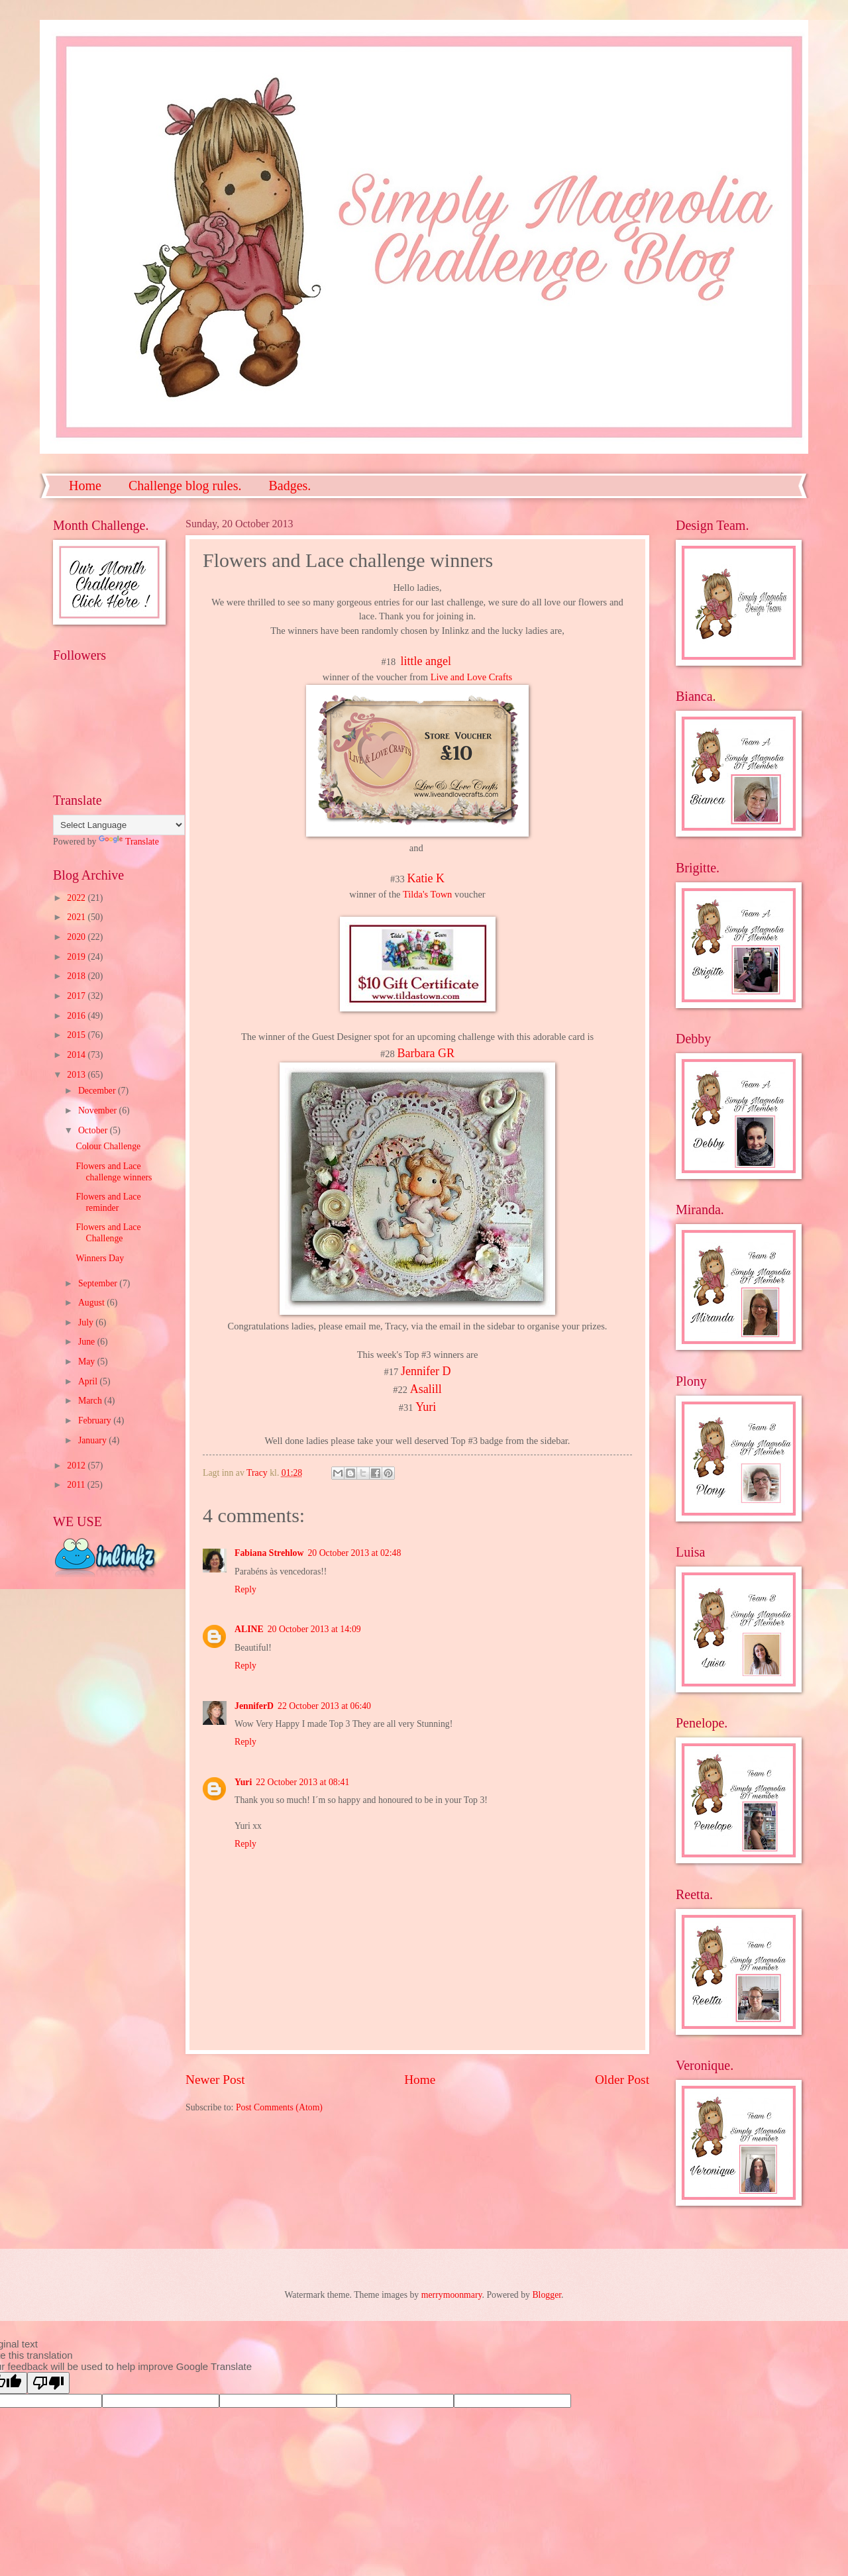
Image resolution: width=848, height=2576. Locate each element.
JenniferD (254, 1706)
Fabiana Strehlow (269, 1553)
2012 (77, 1465)
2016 (77, 1016)
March (91, 1401)
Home (85, 485)
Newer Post (215, 2080)
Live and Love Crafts (471, 677)
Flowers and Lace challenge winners (114, 1171)
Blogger (546, 2295)
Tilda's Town (427, 894)
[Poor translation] (48, 2383)
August (92, 1303)
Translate (129, 842)
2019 (77, 957)
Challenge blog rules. (185, 485)
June (87, 1342)
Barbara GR (425, 1053)
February (95, 1420)
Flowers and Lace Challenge (108, 1232)
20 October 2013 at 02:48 (354, 1553)
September (98, 1283)
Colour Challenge (108, 1146)
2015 (77, 1035)
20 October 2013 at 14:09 (314, 1629)
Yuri (425, 1407)
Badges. (289, 485)
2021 (77, 917)
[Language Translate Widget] (119, 825)
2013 (77, 1075)
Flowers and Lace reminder (108, 1202)
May (87, 1361)
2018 (77, 976)
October (94, 1130)
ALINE (249, 1629)
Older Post (622, 2080)
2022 (77, 898)
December (98, 1091)
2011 (77, 1485)
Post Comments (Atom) (279, 2107)
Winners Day (100, 1258)
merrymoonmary (451, 2295)
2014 (77, 1055)
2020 (77, 937)
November (98, 1110)
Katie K (425, 878)
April (89, 1381)
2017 (77, 996)
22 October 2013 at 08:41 (302, 1782)
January (93, 1440)
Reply (245, 1589)
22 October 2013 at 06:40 (324, 1706)
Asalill (426, 1389)
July (86, 1322)
